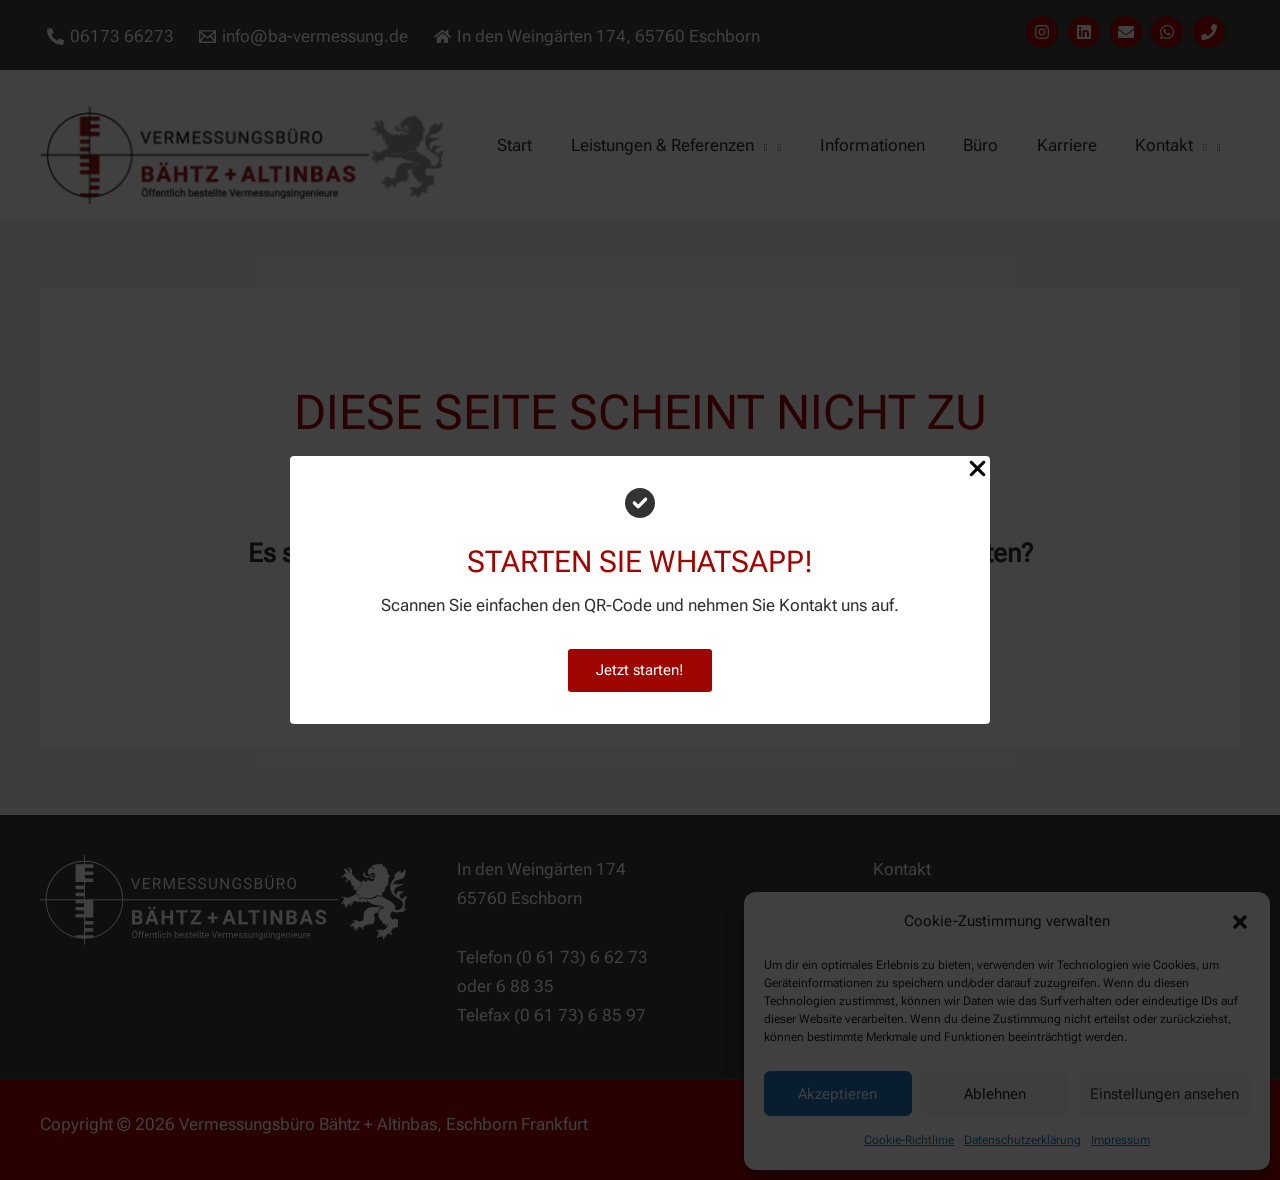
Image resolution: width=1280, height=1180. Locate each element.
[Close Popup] (977, 470)
